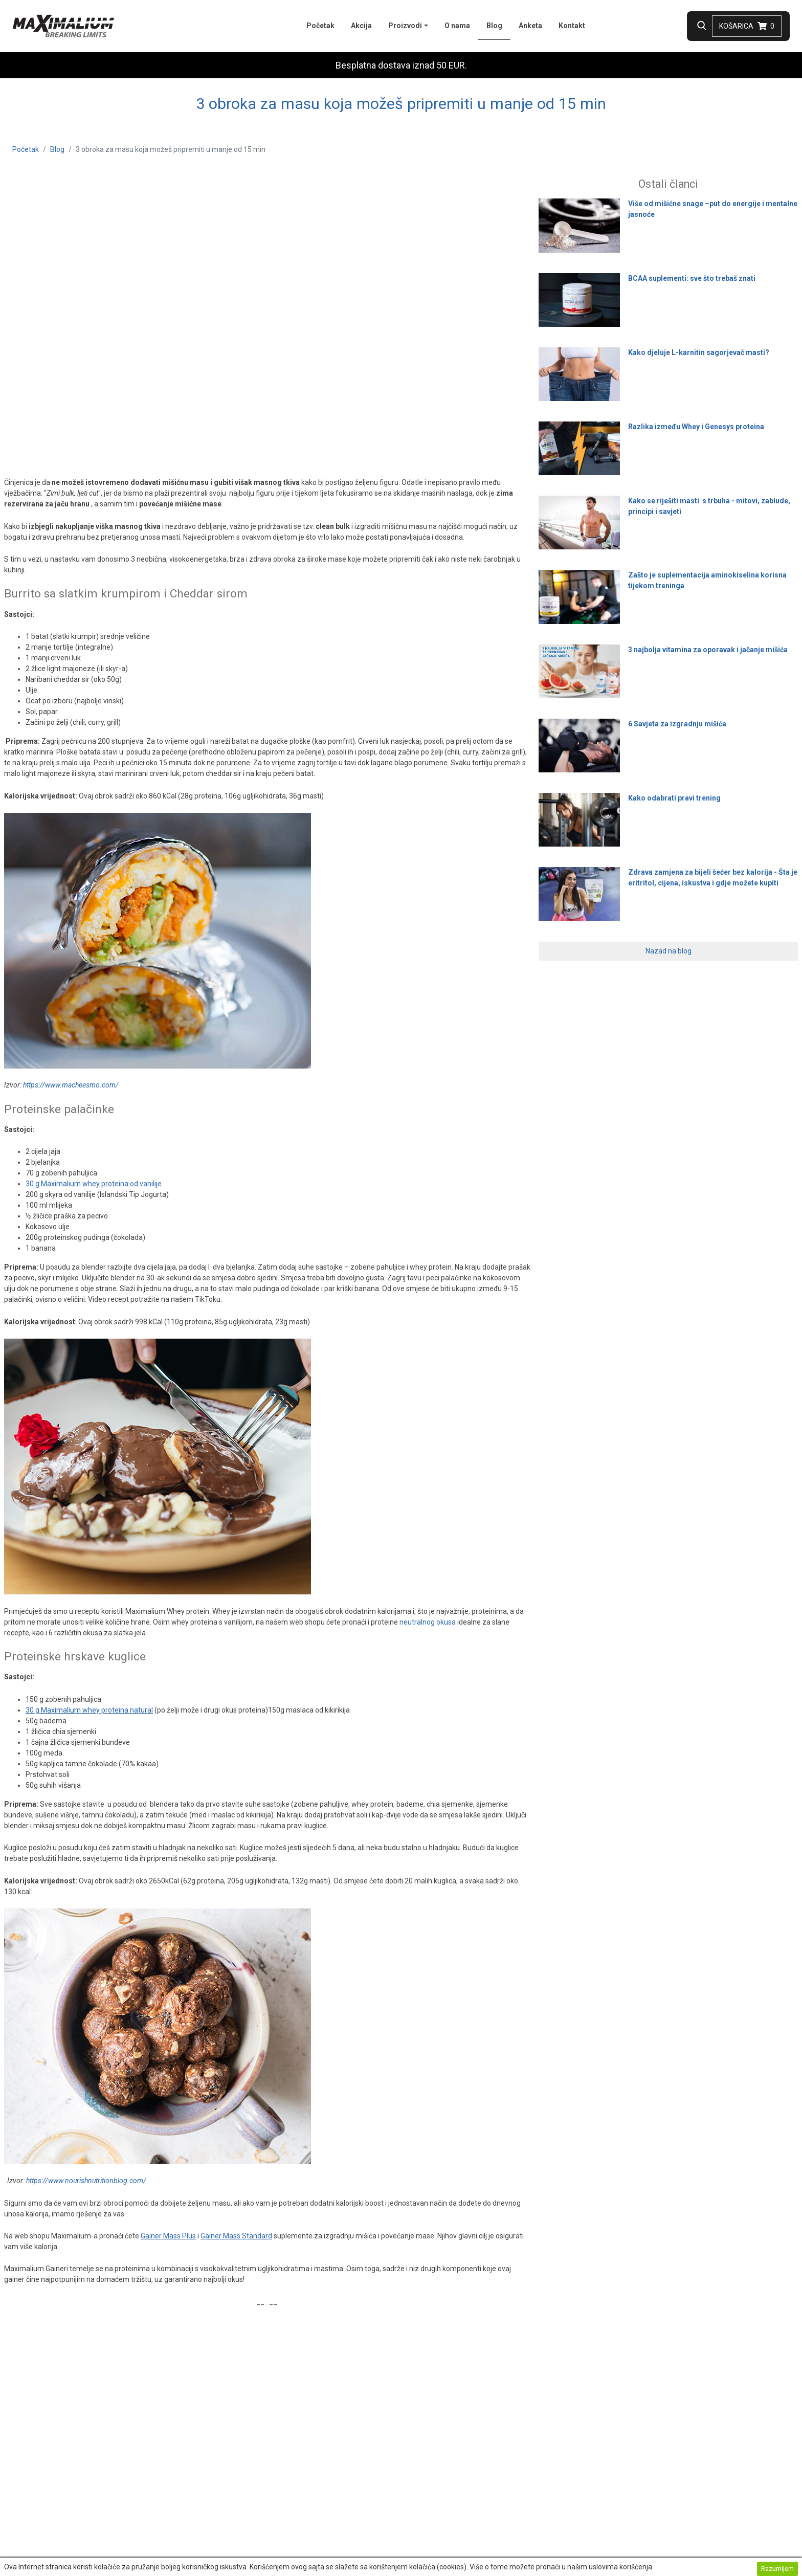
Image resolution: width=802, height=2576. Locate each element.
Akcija (361, 25)
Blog (498, 25)
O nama (457, 25)
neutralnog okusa (427, 1622)
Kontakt (572, 25)
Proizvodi (405, 25)
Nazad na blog (668, 951)
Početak (320, 25)
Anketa (530, 25)
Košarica (746, 26)
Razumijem (777, 2568)
